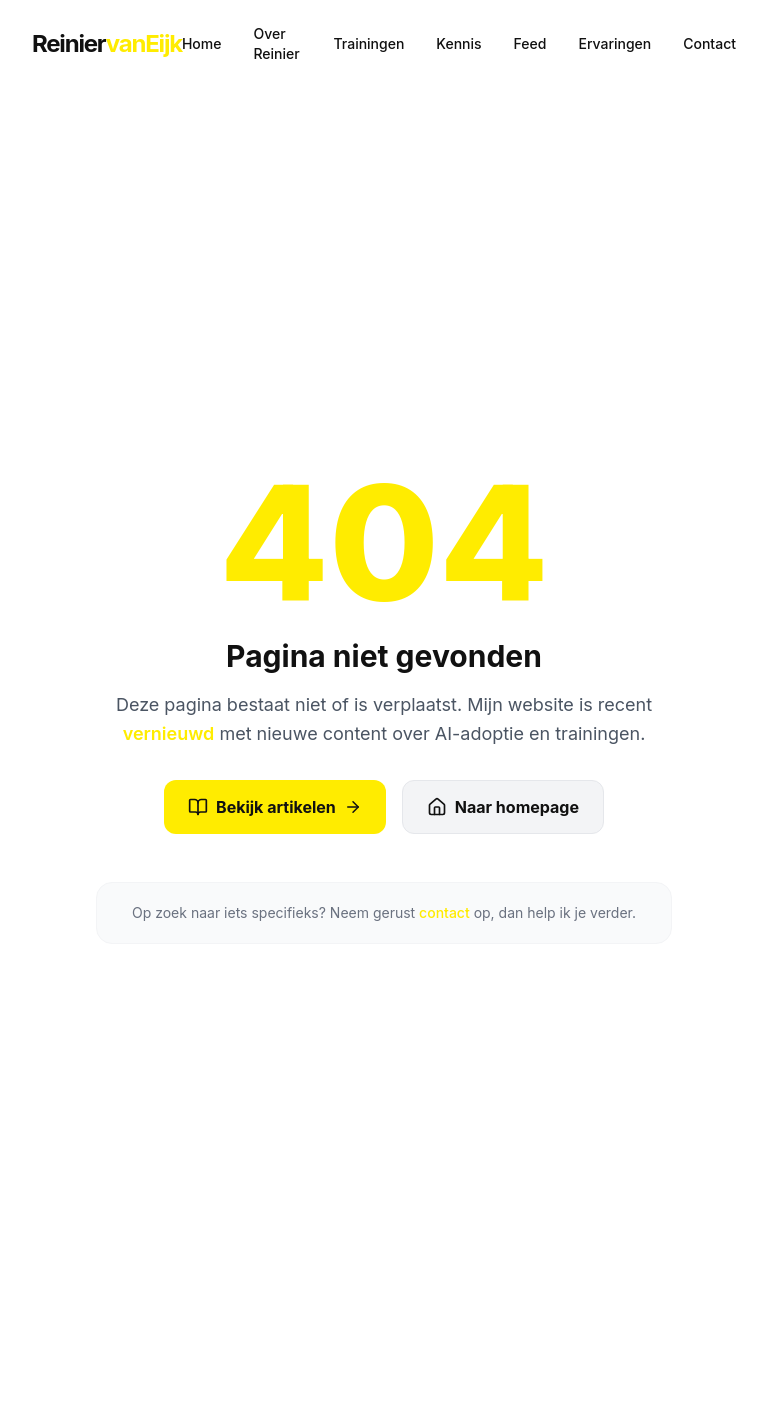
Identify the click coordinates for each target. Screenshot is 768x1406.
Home (202, 43)
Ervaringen (614, 43)
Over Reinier (276, 43)
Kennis (458, 43)
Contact (709, 43)
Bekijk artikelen (275, 807)
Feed (530, 43)
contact (444, 912)
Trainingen (368, 43)
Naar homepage (503, 807)
